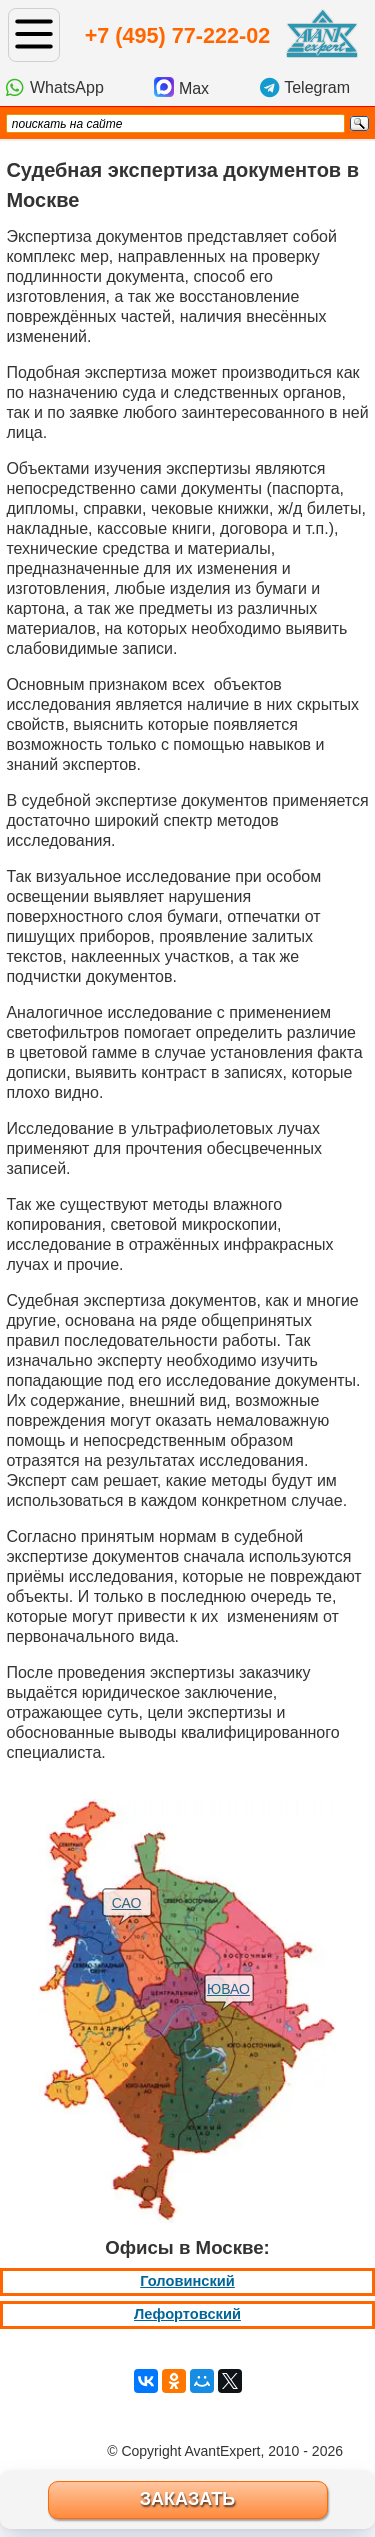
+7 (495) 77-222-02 (177, 35)
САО (127, 1903)
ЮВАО (228, 1989)
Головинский (187, 2281)
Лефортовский (187, 2314)
